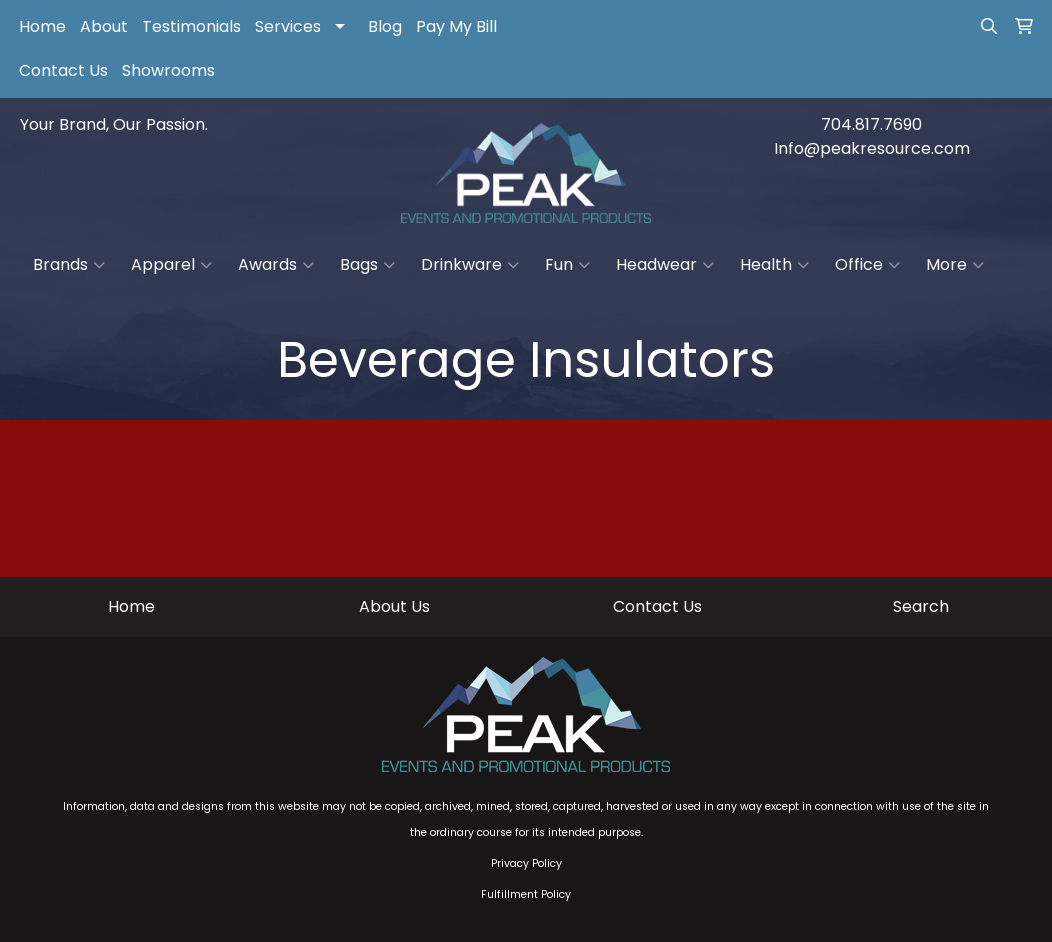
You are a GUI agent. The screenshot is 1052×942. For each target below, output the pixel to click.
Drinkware (470, 265)
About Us (394, 606)
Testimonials (191, 26)
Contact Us (63, 70)
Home (42, 26)
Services (288, 26)
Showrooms (168, 70)
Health (774, 265)
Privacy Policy (526, 863)
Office (867, 265)
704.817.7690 (871, 124)
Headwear (665, 265)
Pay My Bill (456, 26)
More (955, 265)
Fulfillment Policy (526, 894)
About (104, 26)
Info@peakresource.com (872, 148)
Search (921, 606)
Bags (367, 265)
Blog (385, 26)
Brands (69, 265)
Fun (567, 265)
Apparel (171, 265)
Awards (276, 265)
